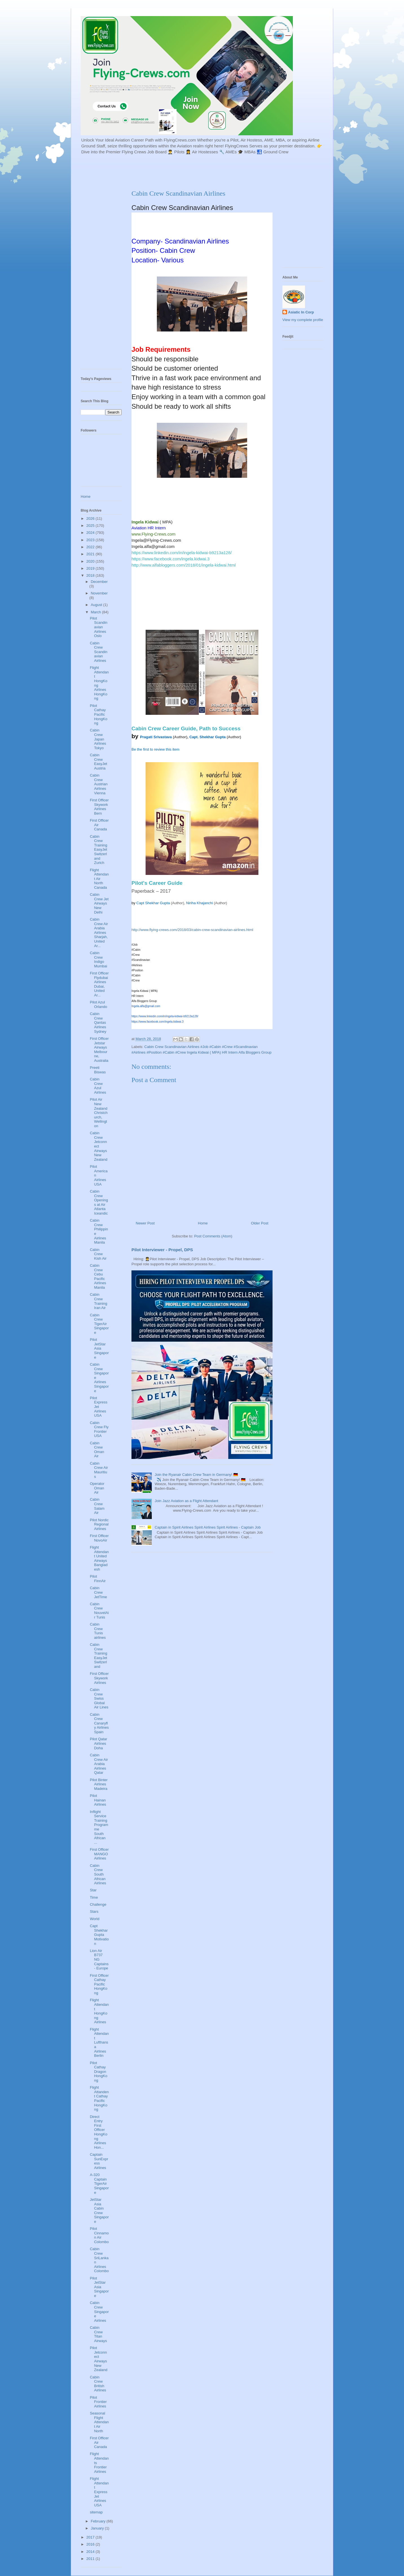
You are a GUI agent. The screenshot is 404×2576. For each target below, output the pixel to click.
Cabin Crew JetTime (98, 1592)
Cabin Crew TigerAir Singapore (99, 1324)
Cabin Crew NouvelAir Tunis (99, 1610)
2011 (91, 2559)
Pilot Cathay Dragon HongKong (98, 2071)
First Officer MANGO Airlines (99, 1853)
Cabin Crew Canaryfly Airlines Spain (99, 1723)
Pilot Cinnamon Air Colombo (99, 2235)
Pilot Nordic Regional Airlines (99, 1524)
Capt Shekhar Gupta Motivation (99, 1934)
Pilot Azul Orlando (98, 1004)
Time (94, 1897)
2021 (91, 554)
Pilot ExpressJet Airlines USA (98, 1407)
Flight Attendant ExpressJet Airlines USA (99, 2492)
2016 (91, 2544)
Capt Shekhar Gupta (153, 903)
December (99, 582)
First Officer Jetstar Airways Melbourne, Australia (99, 1049)
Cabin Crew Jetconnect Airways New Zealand (98, 1146)
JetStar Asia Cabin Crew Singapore (99, 2210)
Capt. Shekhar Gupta (207, 737)
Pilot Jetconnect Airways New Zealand (98, 2359)
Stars (94, 1911)
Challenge (98, 1904)
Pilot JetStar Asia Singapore (99, 1348)
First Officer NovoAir (99, 1538)
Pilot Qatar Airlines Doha (98, 1743)
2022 (91, 547)
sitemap (96, 2512)
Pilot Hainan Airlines (98, 1800)
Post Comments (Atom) (213, 1236)
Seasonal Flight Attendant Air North (99, 2422)
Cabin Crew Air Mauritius (99, 1470)
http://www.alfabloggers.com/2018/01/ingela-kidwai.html (183, 565)
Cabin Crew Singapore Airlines (99, 2311)
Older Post (259, 1223)
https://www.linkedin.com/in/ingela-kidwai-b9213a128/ (181, 552)
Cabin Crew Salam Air (97, 1506)
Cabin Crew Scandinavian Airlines (98, 652)
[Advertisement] (217, 171)
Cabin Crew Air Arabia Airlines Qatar (99, 1764)
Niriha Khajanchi (199, 903)
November (99, 593)
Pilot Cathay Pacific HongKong (98, 714)
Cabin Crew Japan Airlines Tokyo (98, 739)
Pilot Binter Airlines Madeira (98, 1784)
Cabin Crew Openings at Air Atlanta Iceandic (99, 1202)
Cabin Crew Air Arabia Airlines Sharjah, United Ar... (99, 932)
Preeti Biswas (98, 1069)
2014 (91, 2552)
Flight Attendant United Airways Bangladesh (99, 1558)
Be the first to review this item (155, 749)
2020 (91, 561)
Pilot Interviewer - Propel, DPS (162, 1249)
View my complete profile (302, 320)
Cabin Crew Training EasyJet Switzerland (98, 1655)
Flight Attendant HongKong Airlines (99, 2011)
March (96, 612)
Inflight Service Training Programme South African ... (99, 1827)
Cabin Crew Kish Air (98, 1254)
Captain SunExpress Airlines (99, 2161)
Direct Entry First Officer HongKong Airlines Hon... (98, 2132)
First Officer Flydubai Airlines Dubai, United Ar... (99, 984)
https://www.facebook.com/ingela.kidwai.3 (170, 558)
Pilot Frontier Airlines (98, 2401)
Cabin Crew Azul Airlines (98, 1085)
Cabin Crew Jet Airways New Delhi (99, 903)
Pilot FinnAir (98, 1578)
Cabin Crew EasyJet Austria (98, 761)
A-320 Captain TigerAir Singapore (99, 2183)
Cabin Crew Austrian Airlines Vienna (98, 784)
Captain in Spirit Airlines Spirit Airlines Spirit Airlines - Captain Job (208, 1527)
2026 (91, 518)
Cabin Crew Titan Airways (98, 2334)
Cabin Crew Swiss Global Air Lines (99, 1698)
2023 (91, 540)
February (99, 2521)
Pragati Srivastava (156, 737)
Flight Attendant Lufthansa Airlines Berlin (99, 2042)
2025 (91, 525)
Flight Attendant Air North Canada (99, 879)
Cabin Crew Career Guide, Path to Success (185, 728)
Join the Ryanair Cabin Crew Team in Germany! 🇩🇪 (196, 1474)
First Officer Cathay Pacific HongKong (99, 1984)
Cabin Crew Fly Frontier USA (99, 1429)
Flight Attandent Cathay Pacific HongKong (99, 2098)
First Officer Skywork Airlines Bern (99, 806)
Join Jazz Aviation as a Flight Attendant (186, 1501)
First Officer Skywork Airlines (99, 1677)
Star (93, 1890)
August (97, 605)
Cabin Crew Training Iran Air (98, 1301)
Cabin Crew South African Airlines (98, 1874)
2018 (91, 575)
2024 (91, 532)
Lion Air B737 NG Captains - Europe (99, 1959)
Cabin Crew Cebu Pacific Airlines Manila (98, 1276)
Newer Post (145, 1223)
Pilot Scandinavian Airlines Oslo (98, 627)
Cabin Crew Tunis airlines (98, 1631)
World (94, 1919)
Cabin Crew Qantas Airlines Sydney (98, 1022)
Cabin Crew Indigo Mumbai (98, 959)
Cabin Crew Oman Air (97, 1449)
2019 (91, 568)
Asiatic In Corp (301, 312)
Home (203, 1223)
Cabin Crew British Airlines (98, 2384)
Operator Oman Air (97, 1488)
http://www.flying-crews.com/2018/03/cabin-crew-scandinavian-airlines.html (192, 930)
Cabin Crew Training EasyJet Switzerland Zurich (98, 849)
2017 (91, 2537)
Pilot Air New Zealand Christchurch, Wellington (98, 1112)
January (98, 2528)
